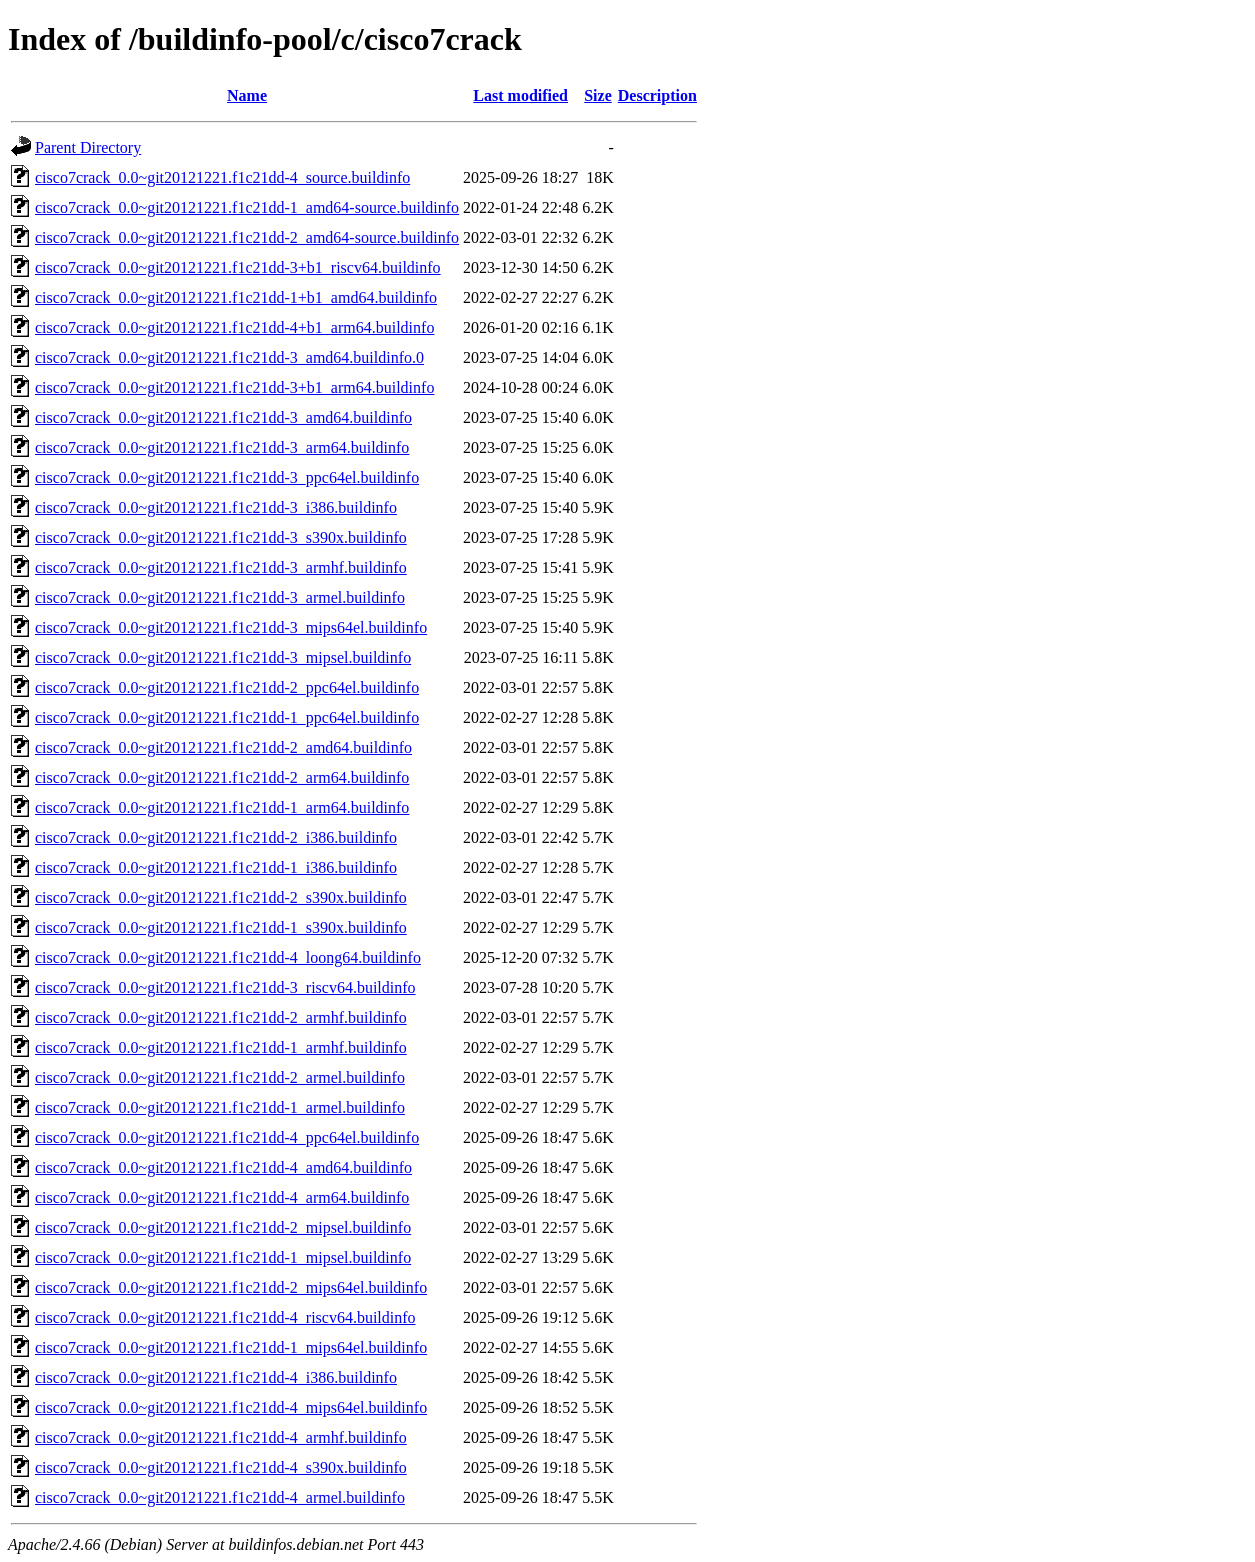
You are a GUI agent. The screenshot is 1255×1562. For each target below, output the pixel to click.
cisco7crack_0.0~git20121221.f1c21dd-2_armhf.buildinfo (221, 1017)
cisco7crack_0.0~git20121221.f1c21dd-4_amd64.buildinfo (223, 1167)
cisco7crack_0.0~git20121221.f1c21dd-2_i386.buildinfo (216, 837)
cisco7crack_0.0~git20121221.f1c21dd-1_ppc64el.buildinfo (227, 717)
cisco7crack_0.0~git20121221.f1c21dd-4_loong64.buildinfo (228, 957)
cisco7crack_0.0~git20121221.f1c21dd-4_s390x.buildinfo (221, 1467)
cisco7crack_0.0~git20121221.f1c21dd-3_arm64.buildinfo (222, 447)
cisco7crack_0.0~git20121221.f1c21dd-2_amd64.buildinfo (223, 747)
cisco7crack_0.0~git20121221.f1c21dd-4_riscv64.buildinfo (225, 1317)
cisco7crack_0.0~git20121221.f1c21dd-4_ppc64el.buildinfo (227, 1137)
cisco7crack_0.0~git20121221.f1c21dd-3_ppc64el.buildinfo (227, 477)
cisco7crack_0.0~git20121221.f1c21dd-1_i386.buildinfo (216, 867)
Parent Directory (88, 147)
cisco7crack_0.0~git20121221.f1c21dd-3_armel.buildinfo (220, 597)
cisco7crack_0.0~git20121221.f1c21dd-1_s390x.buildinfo (221, 927)
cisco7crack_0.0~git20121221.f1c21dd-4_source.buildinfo (222, 177)
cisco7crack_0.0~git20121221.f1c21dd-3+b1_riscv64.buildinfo (238, 267)
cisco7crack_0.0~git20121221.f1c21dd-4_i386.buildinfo (216, 1377)
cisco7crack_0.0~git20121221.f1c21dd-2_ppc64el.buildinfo (227, 687)
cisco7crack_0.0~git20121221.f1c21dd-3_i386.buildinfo (216, 507)
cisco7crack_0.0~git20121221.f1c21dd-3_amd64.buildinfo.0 (229, 357)
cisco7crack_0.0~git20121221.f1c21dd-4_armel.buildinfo (220, 1497)
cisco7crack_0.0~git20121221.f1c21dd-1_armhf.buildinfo (221, 1047)
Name (247, 95)
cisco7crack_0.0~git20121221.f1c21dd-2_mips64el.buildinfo (231, 1287)
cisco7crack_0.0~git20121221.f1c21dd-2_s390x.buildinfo (221, 897)
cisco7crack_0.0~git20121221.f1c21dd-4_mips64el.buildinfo (231, 1407)
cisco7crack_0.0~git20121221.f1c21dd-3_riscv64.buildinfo (225, 987)
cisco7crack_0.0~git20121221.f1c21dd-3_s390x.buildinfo (221, 537)
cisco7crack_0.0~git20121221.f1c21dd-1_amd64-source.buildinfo (247, 207)
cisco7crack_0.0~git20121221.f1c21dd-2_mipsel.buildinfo (223, 1227)
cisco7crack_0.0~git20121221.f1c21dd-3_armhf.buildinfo (221, 567)
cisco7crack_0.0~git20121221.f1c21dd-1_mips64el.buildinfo (231, 1347)
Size (598, 95)
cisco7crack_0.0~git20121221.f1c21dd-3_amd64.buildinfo (223, 417)
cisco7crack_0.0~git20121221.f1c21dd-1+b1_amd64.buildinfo (236, 297)
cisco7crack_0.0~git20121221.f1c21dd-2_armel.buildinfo (220, 1077)
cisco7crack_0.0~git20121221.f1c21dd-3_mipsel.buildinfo (223, 657)
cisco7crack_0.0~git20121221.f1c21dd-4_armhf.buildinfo (221, 1437)
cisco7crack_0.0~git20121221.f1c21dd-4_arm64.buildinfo (222, 1197)
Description (657, 95)
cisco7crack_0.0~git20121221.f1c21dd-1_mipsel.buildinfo (223, 1257)
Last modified (520, 95)
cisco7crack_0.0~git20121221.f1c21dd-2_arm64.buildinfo (222, 777)
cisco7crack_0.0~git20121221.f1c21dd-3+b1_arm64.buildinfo (234, 387)
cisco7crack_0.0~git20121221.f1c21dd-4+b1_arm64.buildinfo (234, 327)
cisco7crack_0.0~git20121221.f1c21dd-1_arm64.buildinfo (222, 807)
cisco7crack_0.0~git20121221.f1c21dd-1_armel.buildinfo (220, 1107)
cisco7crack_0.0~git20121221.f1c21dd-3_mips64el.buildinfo (231, 627)
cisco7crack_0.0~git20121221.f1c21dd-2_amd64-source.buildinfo (247, 237)
